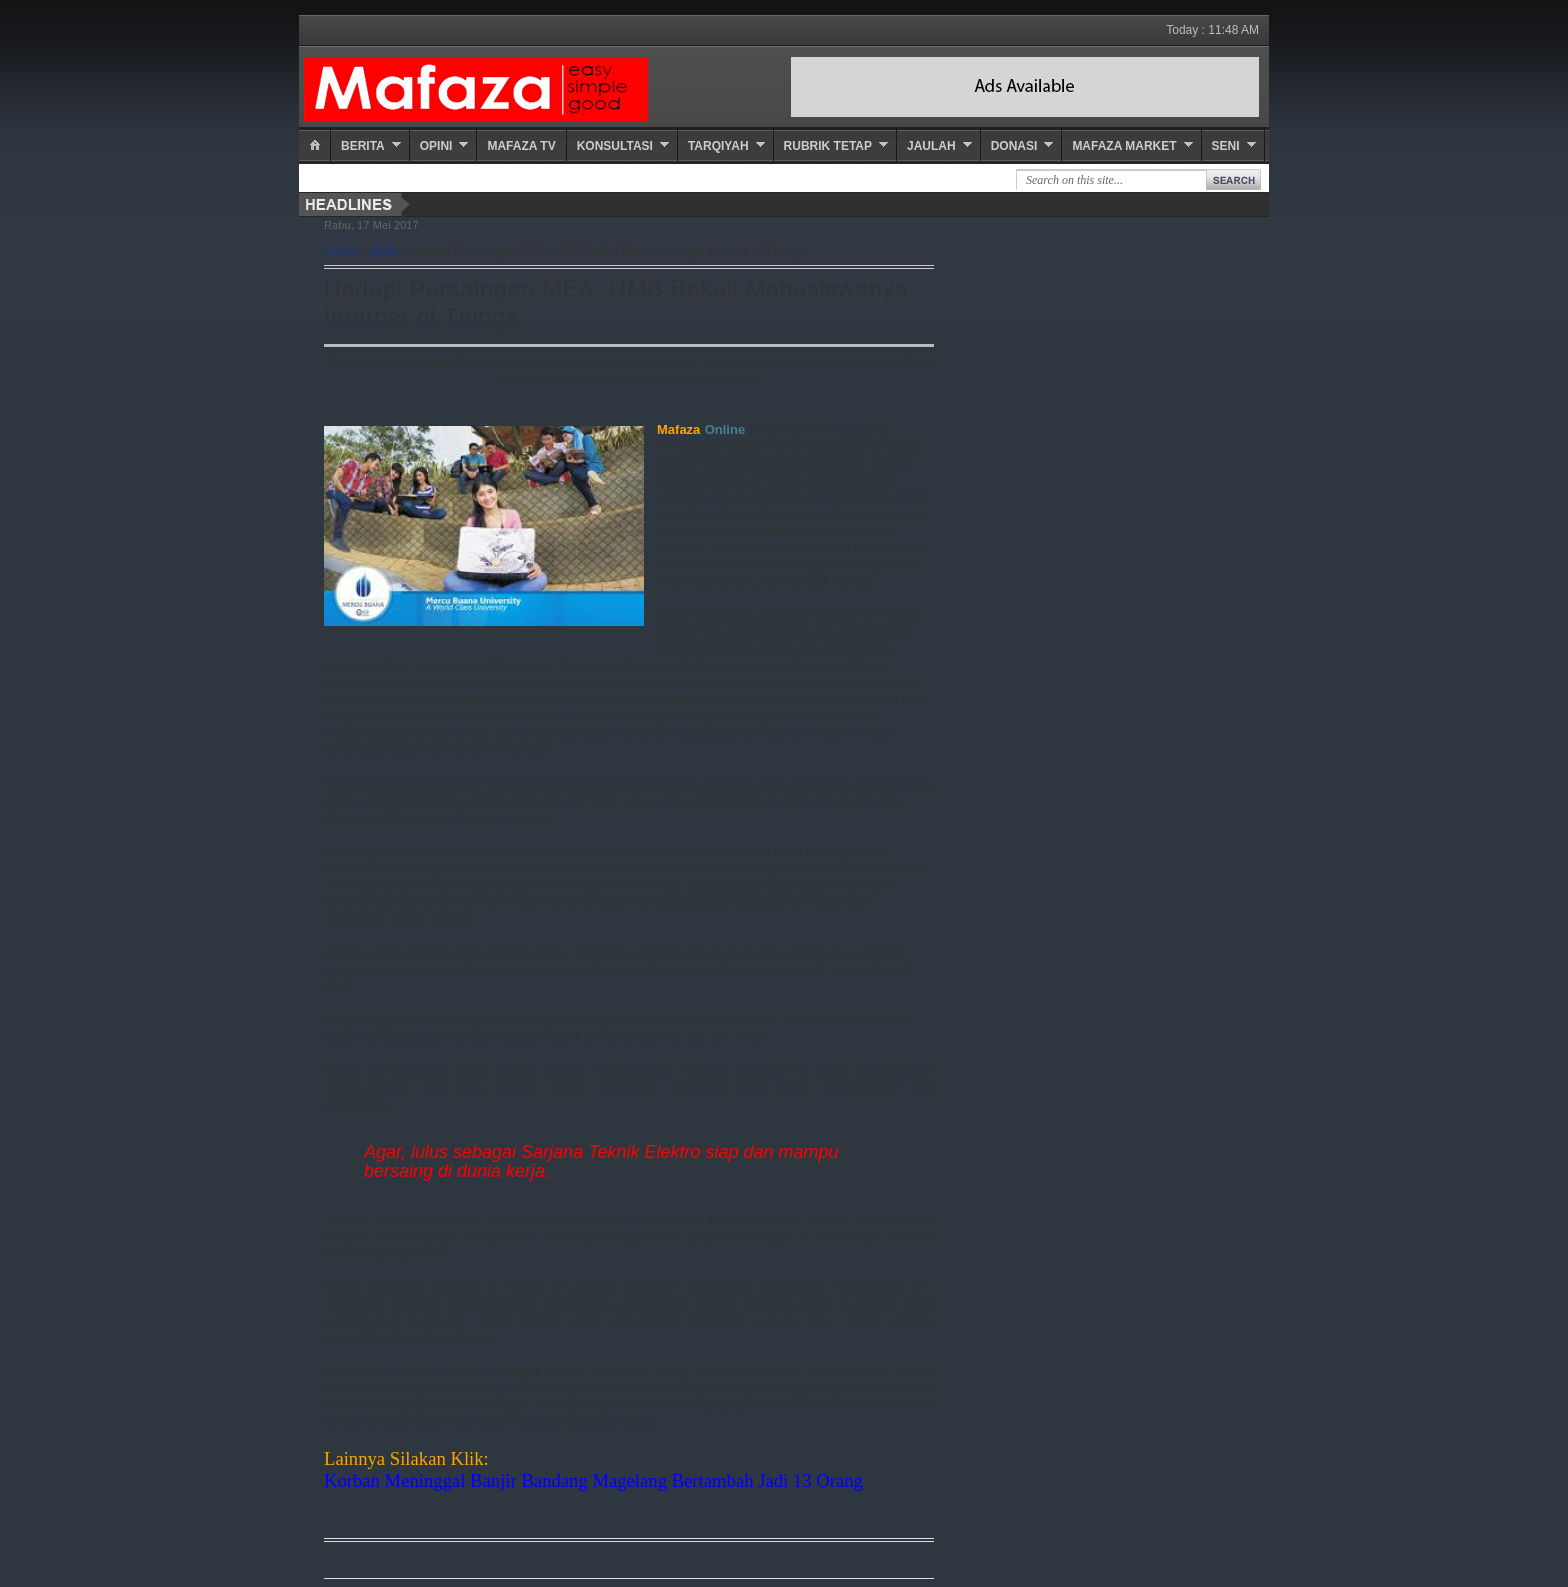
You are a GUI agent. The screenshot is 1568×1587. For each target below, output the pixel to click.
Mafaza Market (1124, 146)
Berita (363, 146)
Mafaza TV (521, 146)
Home (340, 251)
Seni (1226, 146)
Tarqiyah (718, 146)
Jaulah (931, 146)
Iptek (384, 251)
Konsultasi (615, 146)
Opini (436, 146)
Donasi (1014, 146)
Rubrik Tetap (828, 146)
